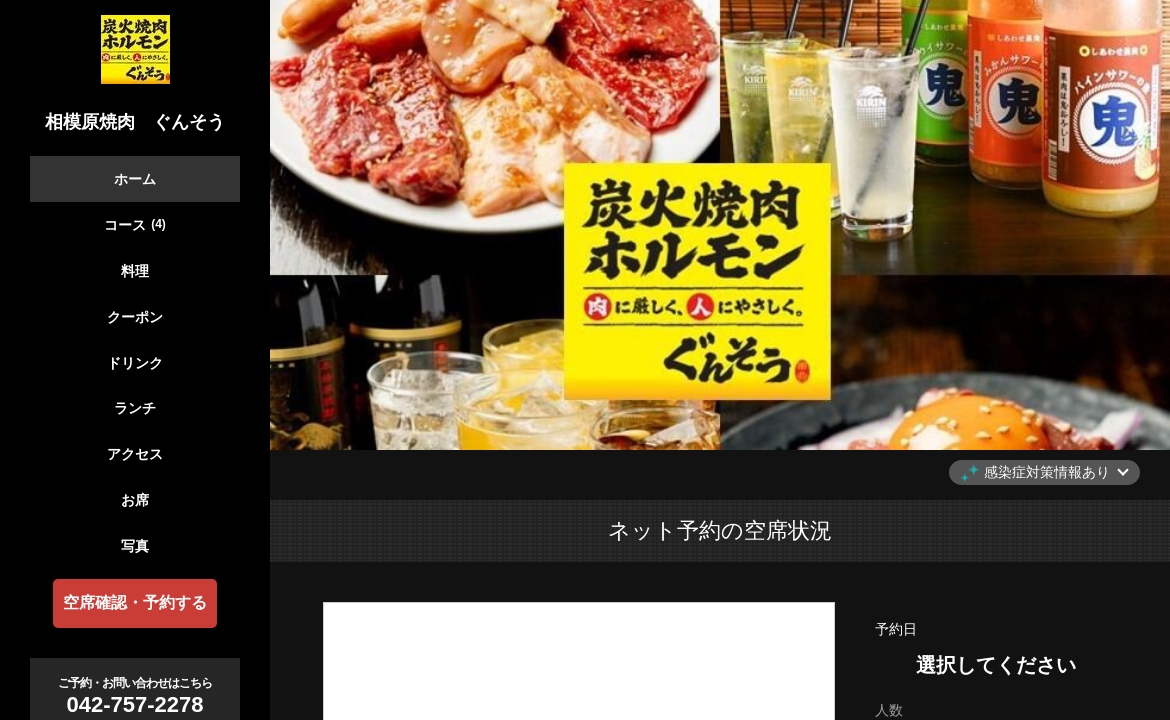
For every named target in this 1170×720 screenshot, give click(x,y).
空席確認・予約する (135, 602)
